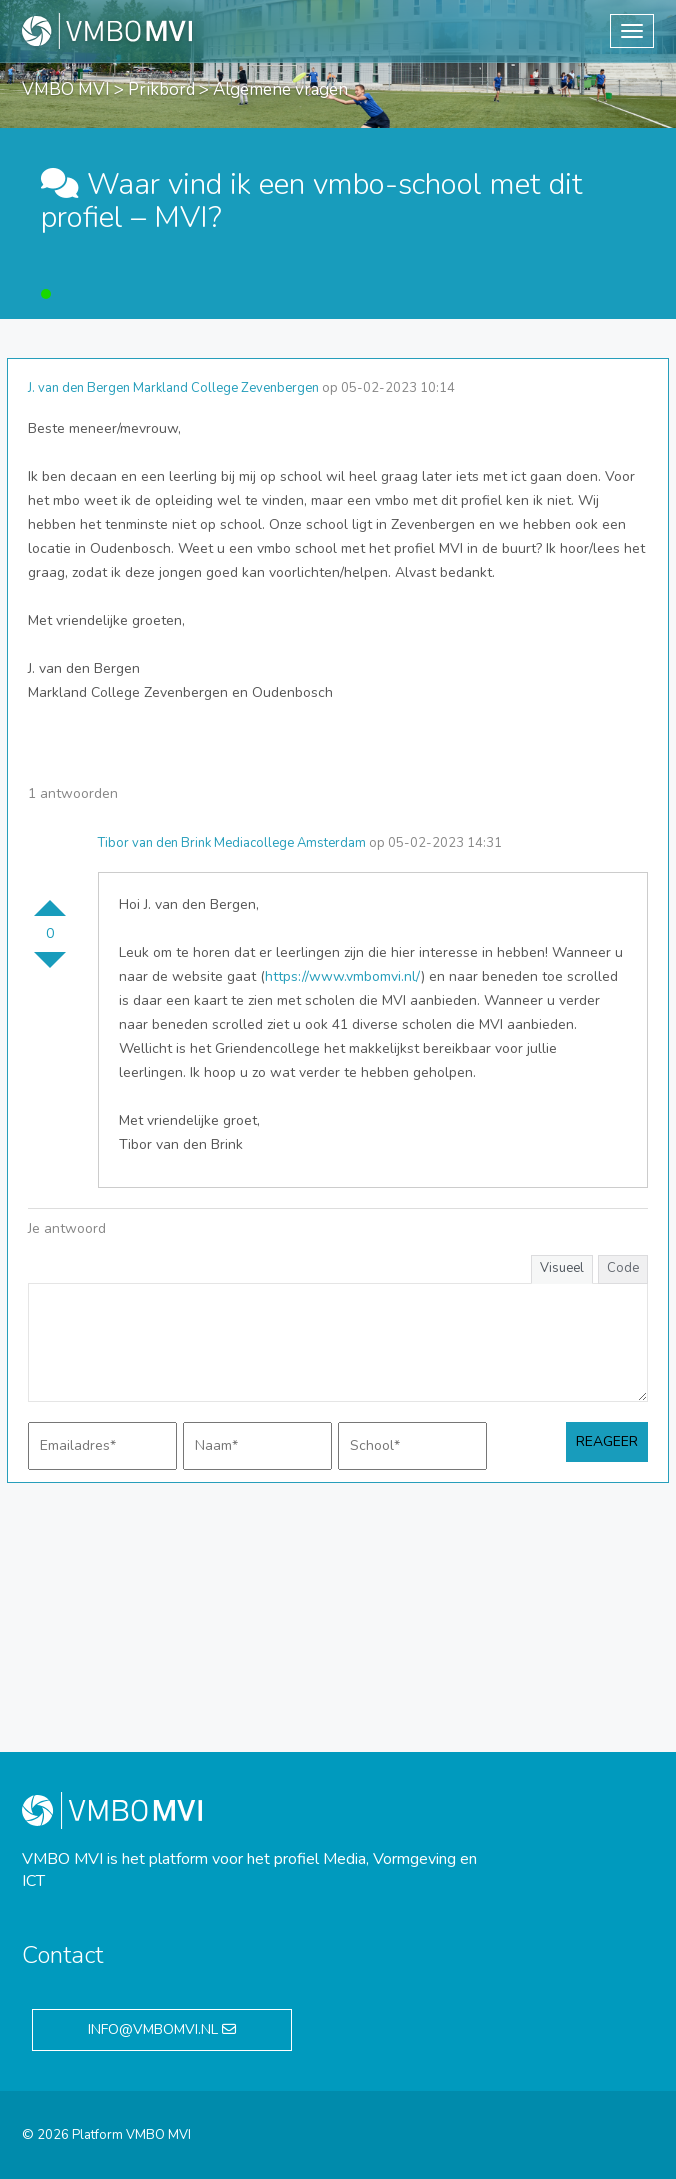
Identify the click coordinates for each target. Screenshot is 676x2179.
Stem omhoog (50, 900)
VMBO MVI (66, 89)
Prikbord (161, 89)
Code (623, 1268)
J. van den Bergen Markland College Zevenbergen (173, 388)
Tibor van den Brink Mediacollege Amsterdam (232, 843)
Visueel (562, 1268)
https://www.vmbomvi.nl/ (343, 976)
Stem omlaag (50, 968)
